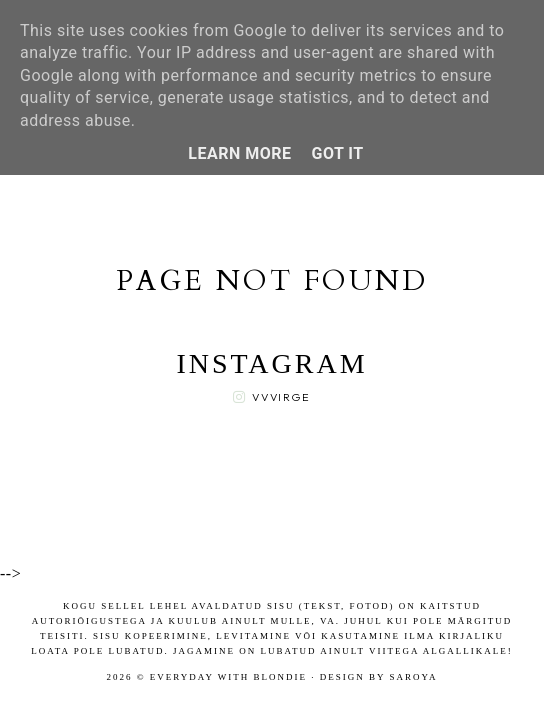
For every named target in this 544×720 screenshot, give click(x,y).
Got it (337, 153)
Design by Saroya (379, 677)
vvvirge (281, 397)
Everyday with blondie (228, 677)
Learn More (239, 153)
